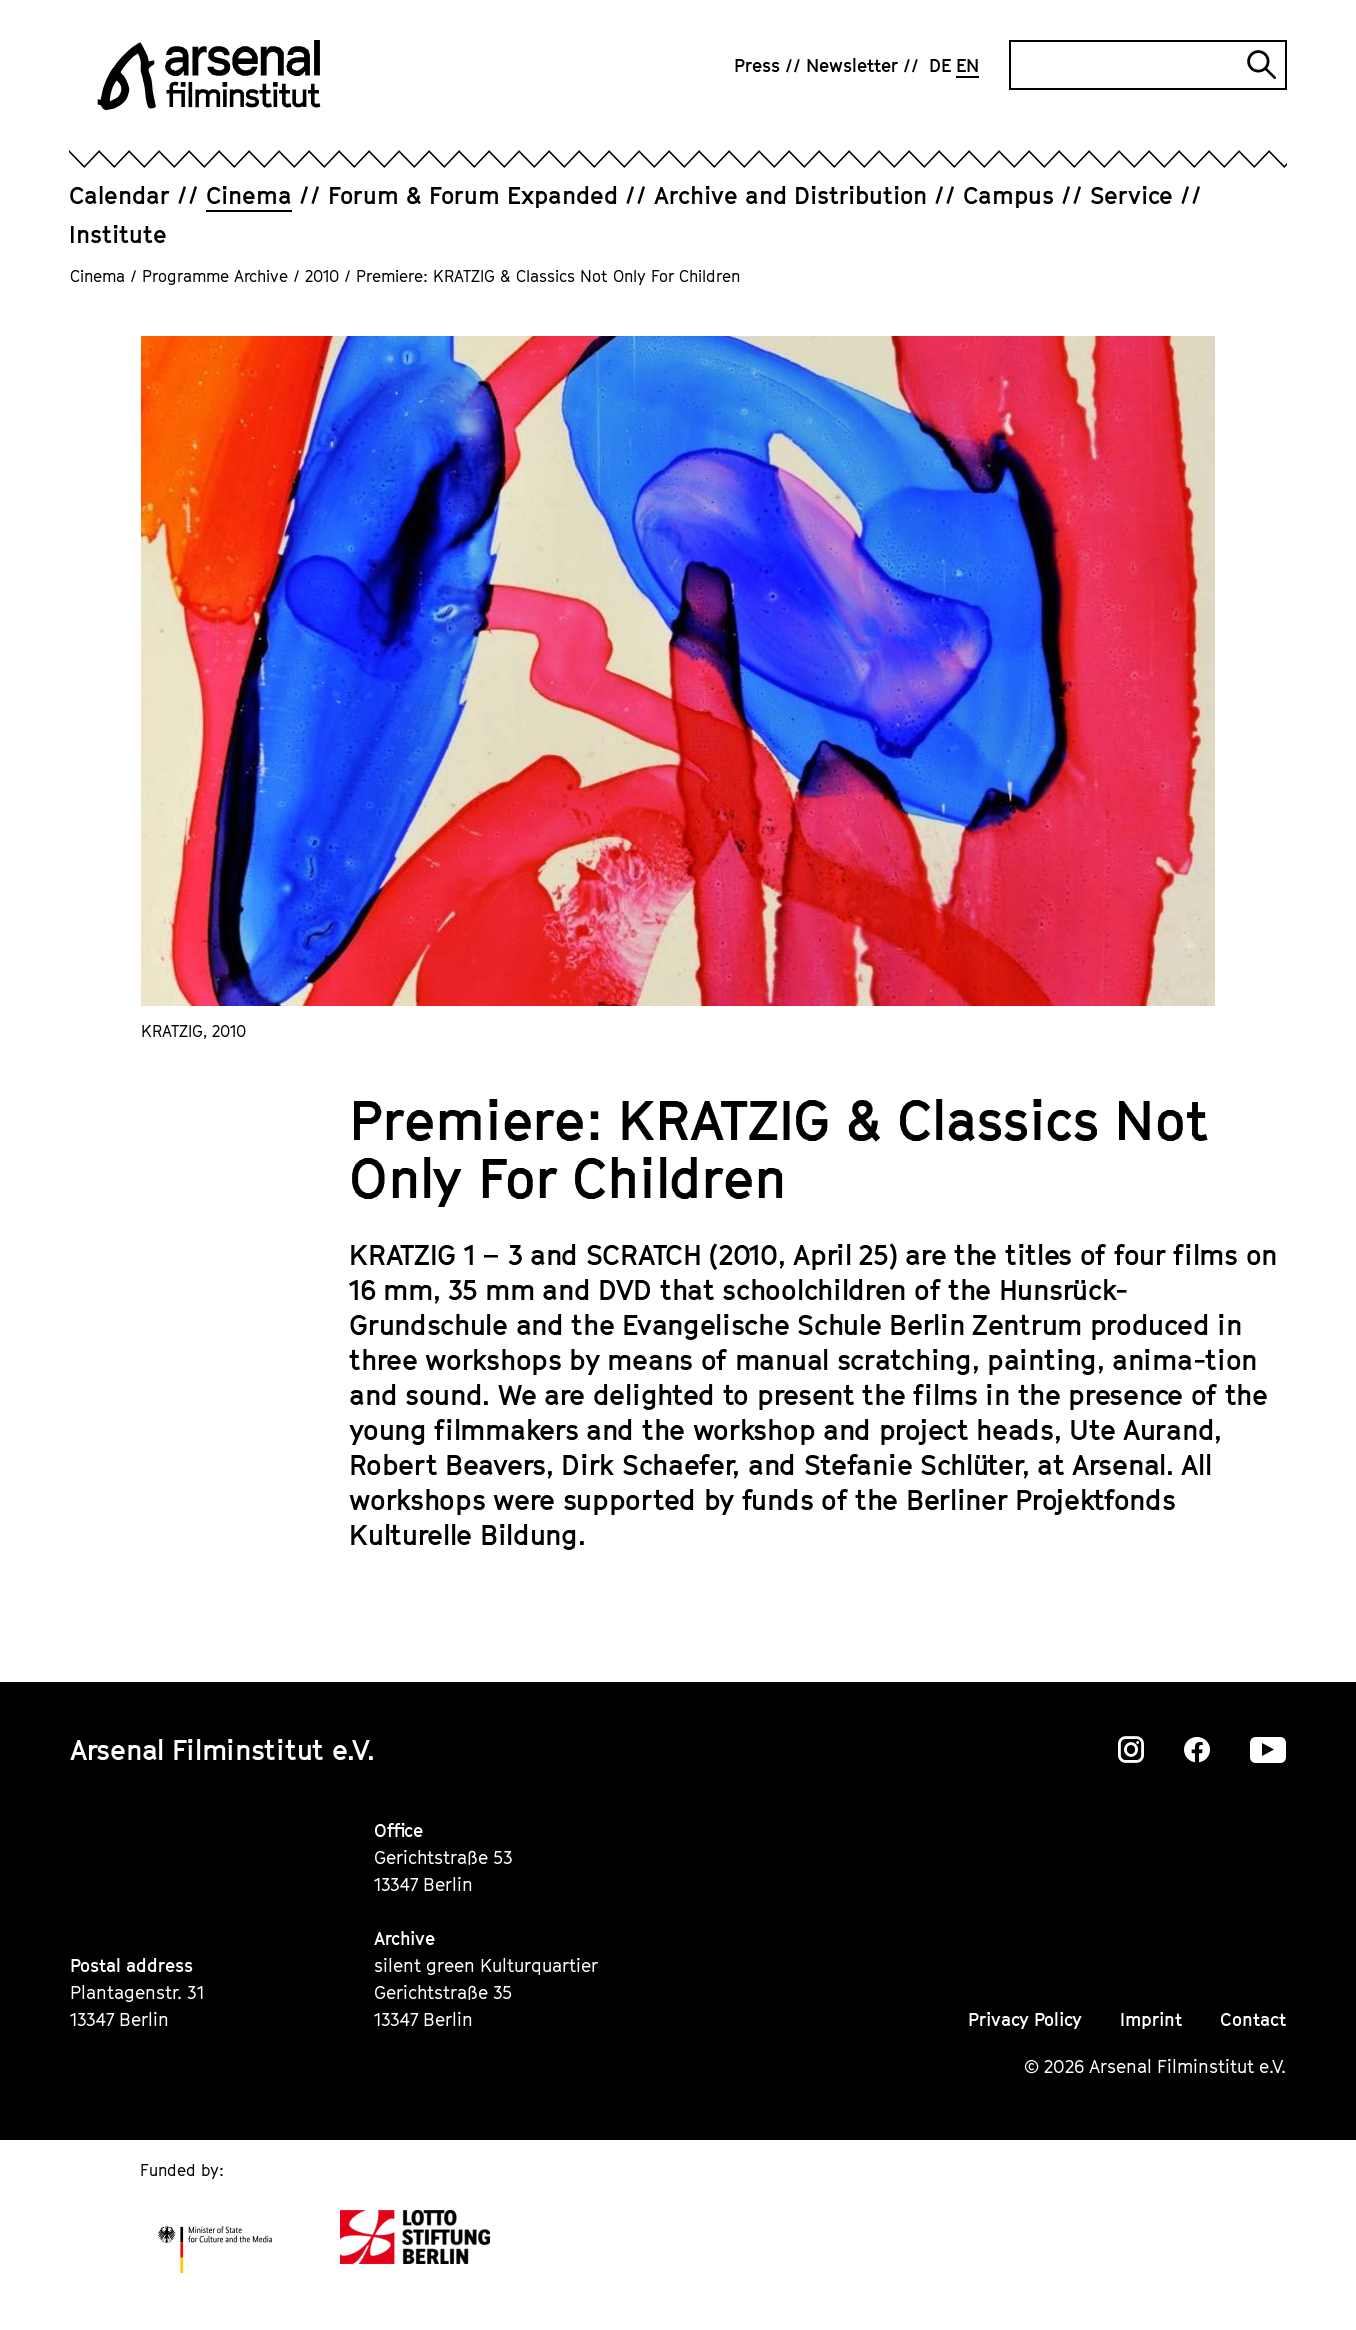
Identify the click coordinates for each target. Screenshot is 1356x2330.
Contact (1253, 2019)
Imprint (1151, 2019)
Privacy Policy (1025, 2019)
